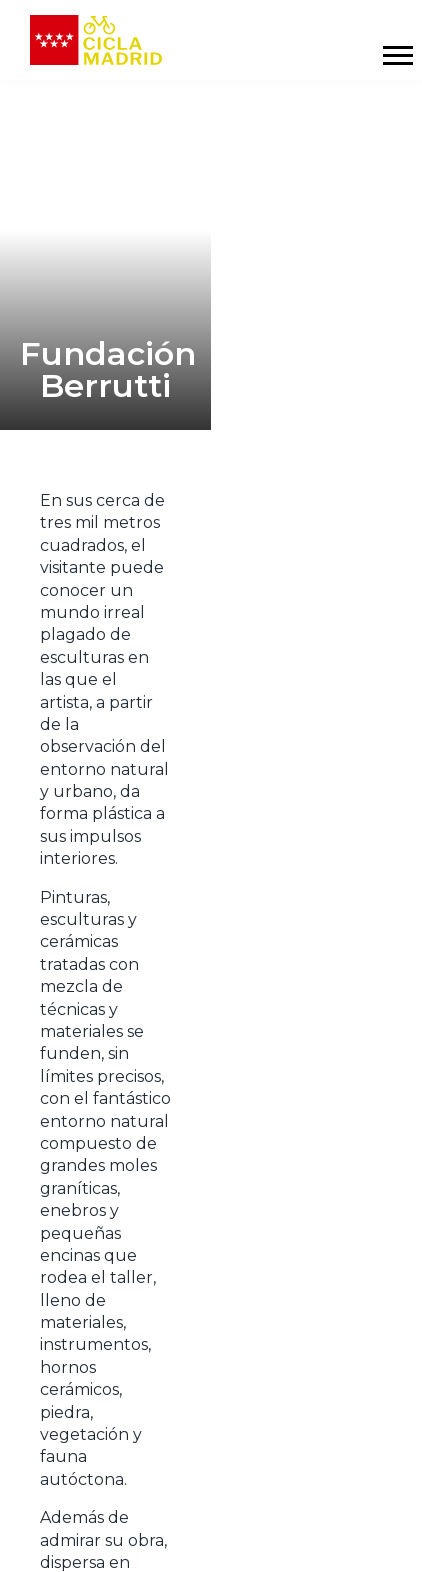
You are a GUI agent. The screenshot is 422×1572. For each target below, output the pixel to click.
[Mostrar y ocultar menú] (397, 55)
